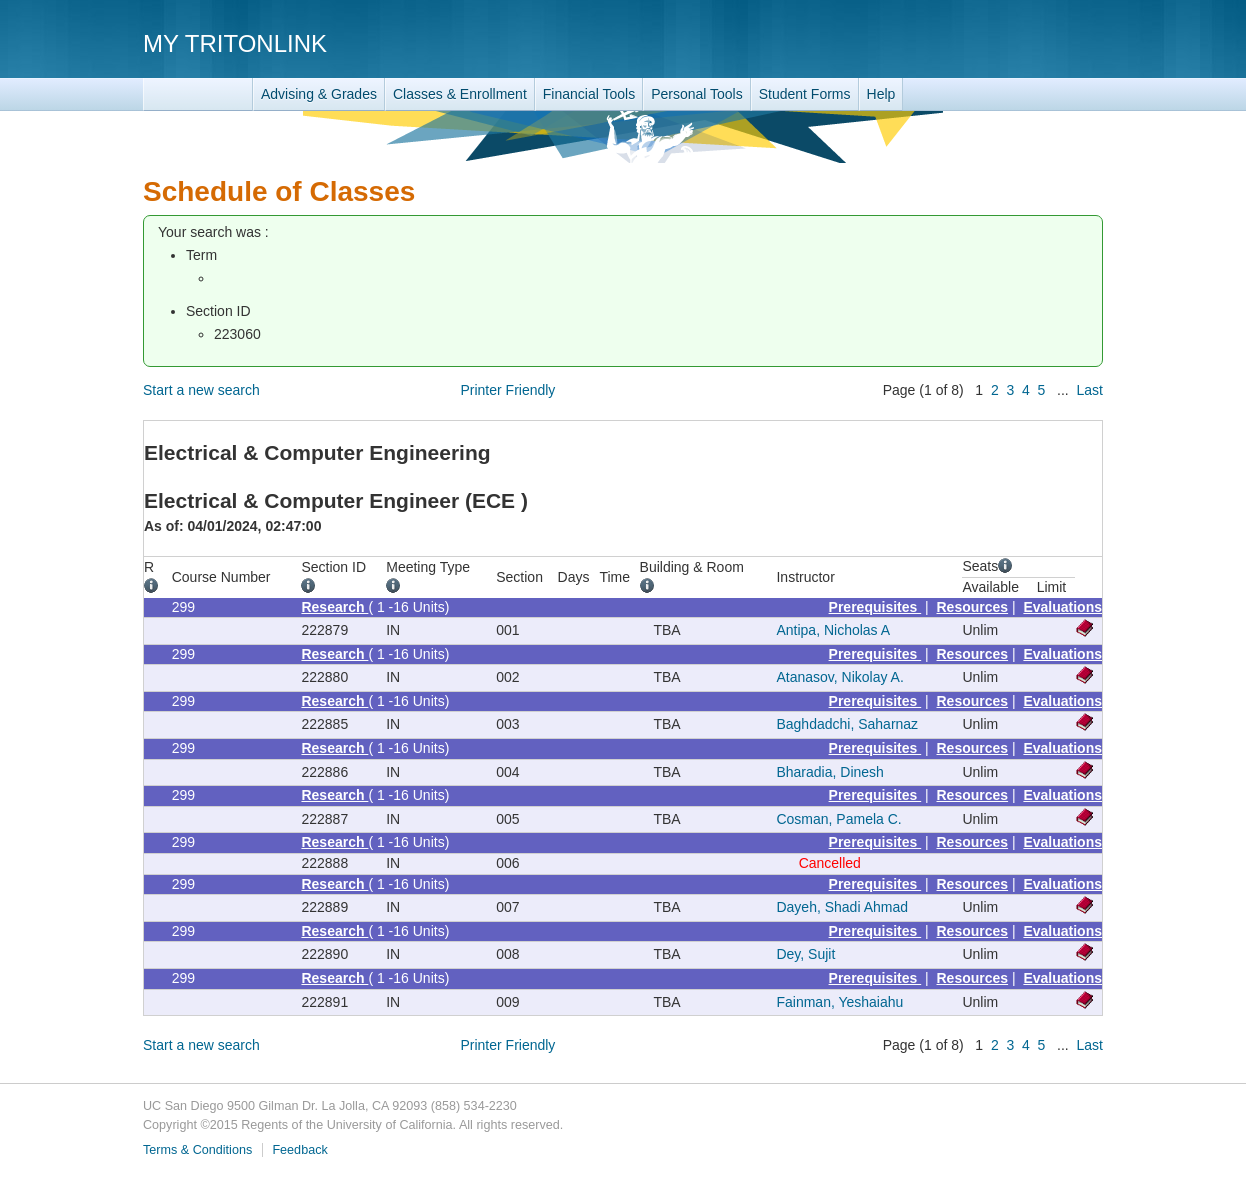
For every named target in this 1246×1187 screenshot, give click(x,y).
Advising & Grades (319, 94)
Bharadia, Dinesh (829, 772)
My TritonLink (235, 43)
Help (881, 94)
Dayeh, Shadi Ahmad (842, 907)
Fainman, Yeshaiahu (839, 1002)
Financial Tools (589, 94)
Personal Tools (697, 94)
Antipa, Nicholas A (833, 630)
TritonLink (198, 94)
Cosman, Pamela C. (838, 819)
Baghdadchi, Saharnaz (847, 724)
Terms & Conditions (197, 1150)
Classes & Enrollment (460, 94)
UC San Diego (988, 42)
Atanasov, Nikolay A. (839, 677)
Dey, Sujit (805, 954)
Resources (973, 607)
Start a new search (201, 390)
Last (1090, 390)
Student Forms (805, 94)
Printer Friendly (507, 390)
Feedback (299, 1150)
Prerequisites (875, 607)
